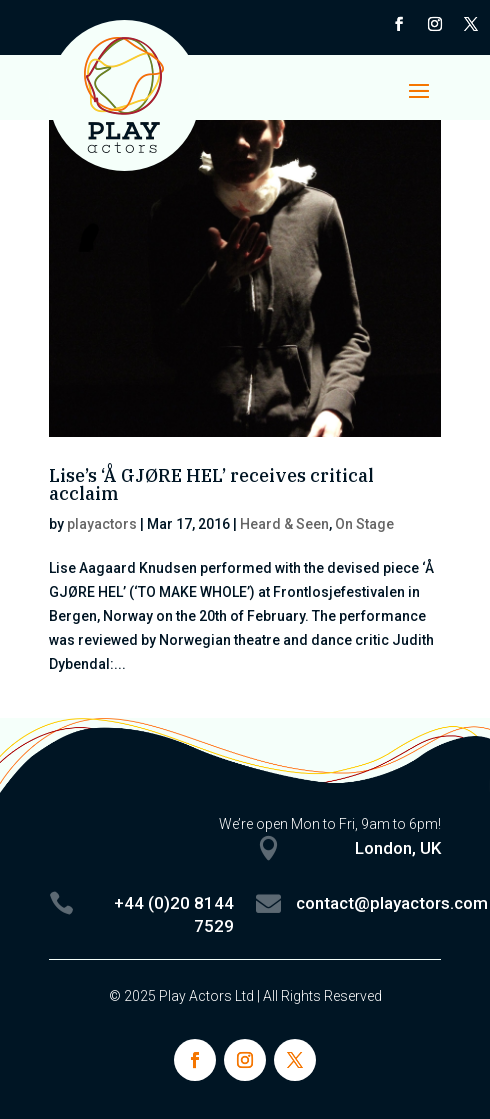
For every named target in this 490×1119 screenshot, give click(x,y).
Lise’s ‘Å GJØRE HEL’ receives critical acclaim (211, 484)
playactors (102, 524)
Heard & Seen (284, 524)
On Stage (364, 524)
